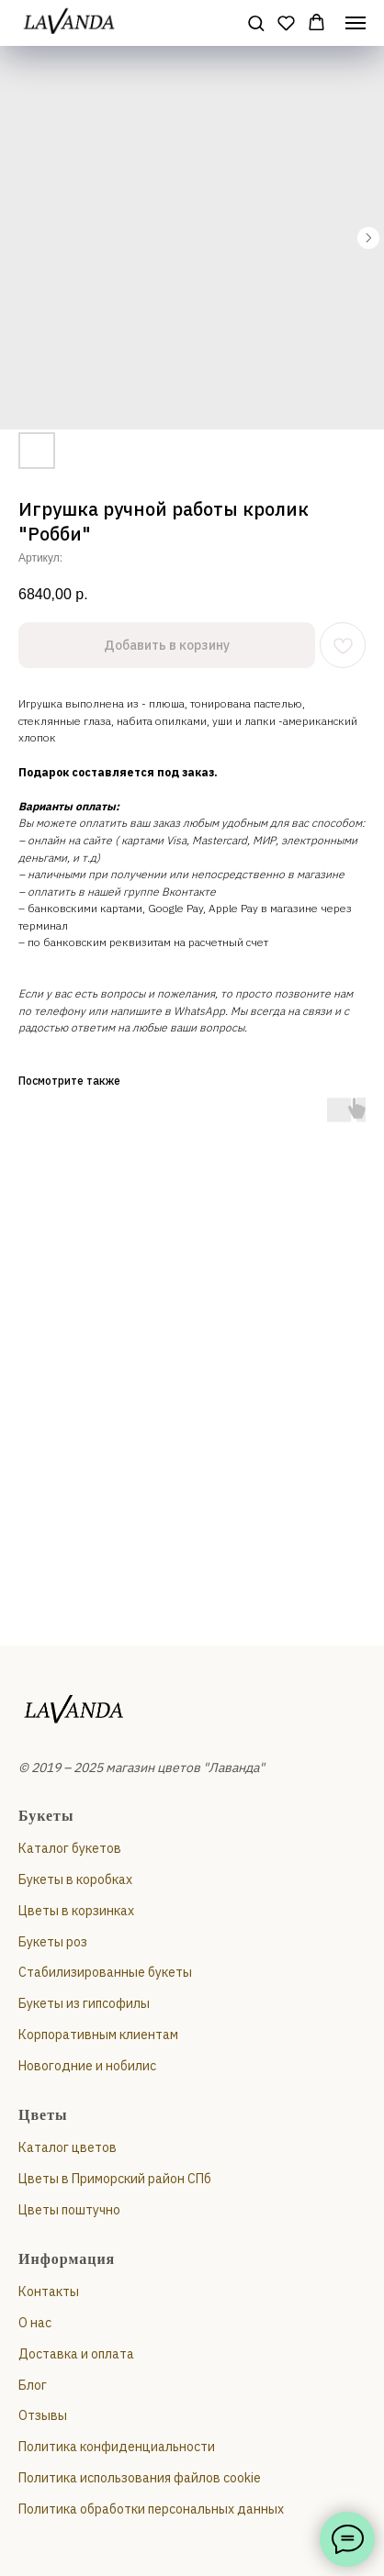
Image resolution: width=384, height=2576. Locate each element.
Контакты (48, 2291)
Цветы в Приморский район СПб (114, 2178)
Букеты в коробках (75, 1879)
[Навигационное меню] (355, 23)
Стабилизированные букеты (105, 1972)
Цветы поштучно (69, 2210)
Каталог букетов (69, 1848)
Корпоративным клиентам (98, 2034)
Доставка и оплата (76, 2354)
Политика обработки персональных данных (151, 2509)
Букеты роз (52, 1942)
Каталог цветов (67, 2147)
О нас (34, 2322)
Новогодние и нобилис (87, 2065)
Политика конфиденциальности (116, 2446)
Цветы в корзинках (76, 1910)
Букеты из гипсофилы (84, 2003)
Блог (32, 2385)
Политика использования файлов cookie (139, 2478)
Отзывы (42, 2415)
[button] (256, 22)
